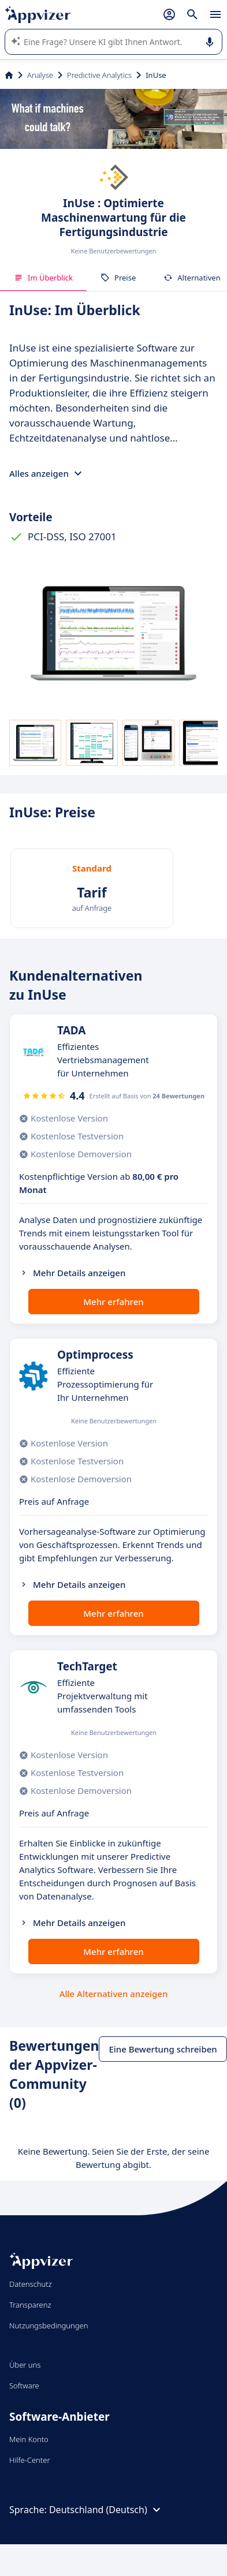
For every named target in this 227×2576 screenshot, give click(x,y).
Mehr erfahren (113, 1301)
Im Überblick (43, 277)
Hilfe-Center (29, 2460)
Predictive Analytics (99, 75)
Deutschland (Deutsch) (106, 2510)
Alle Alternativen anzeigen (113, 1993)
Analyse (40, 75)
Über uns (24, 2365)
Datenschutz (30, 2284)
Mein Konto (29, 2439)
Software (24, 2385)
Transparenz (30, 2305)
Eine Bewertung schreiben (163, 2049)
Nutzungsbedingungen (48, 2325)
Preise (118, 277)
